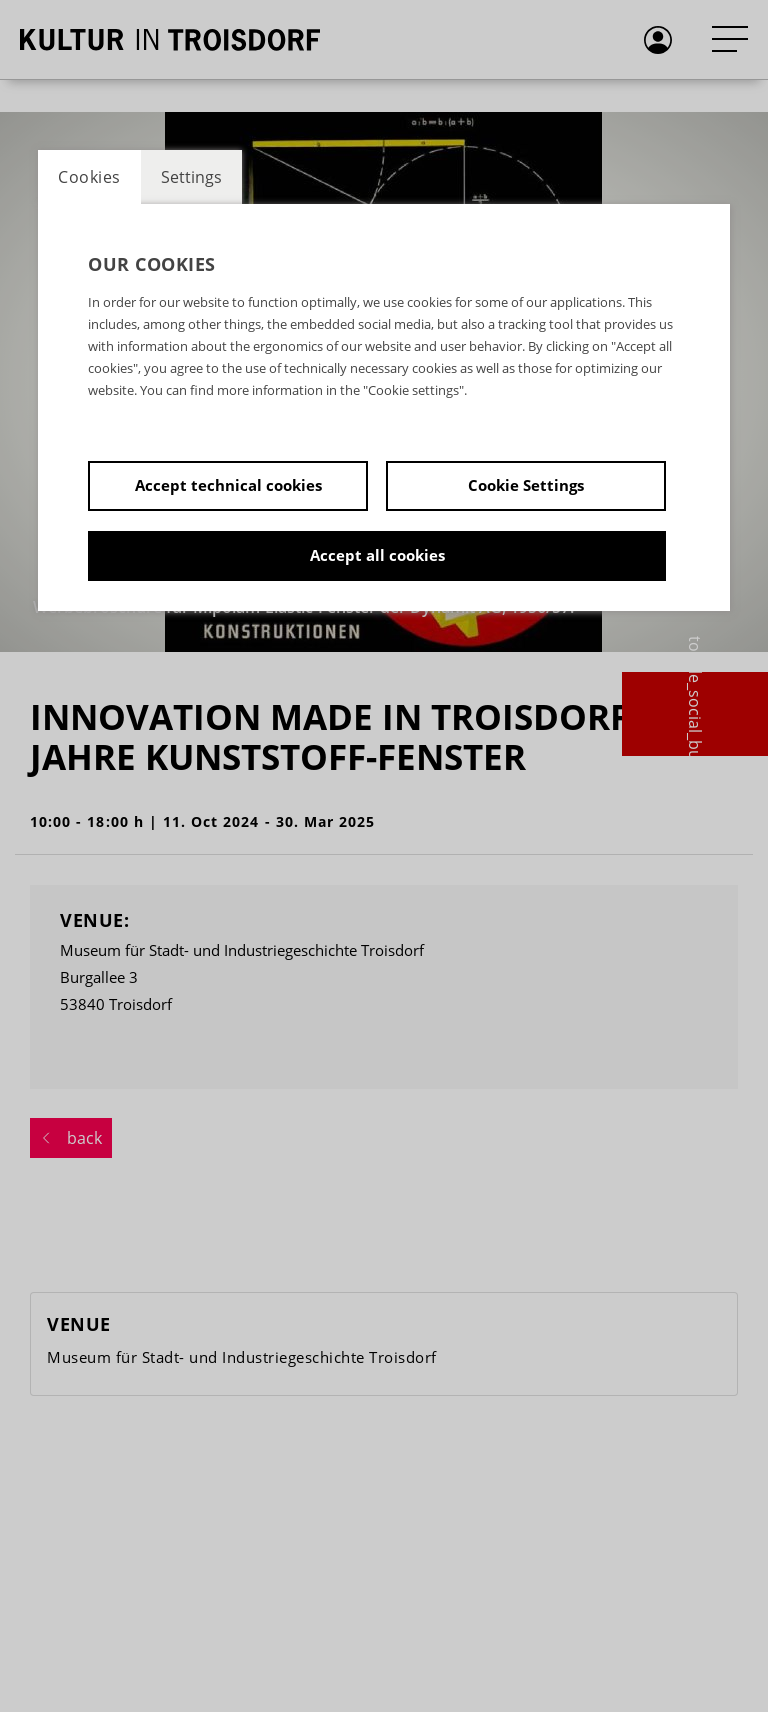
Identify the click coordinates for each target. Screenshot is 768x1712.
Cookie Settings (526, 485)
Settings (191, 177)
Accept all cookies (377, 555)
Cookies (89, 177)
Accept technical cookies (228, 485)
